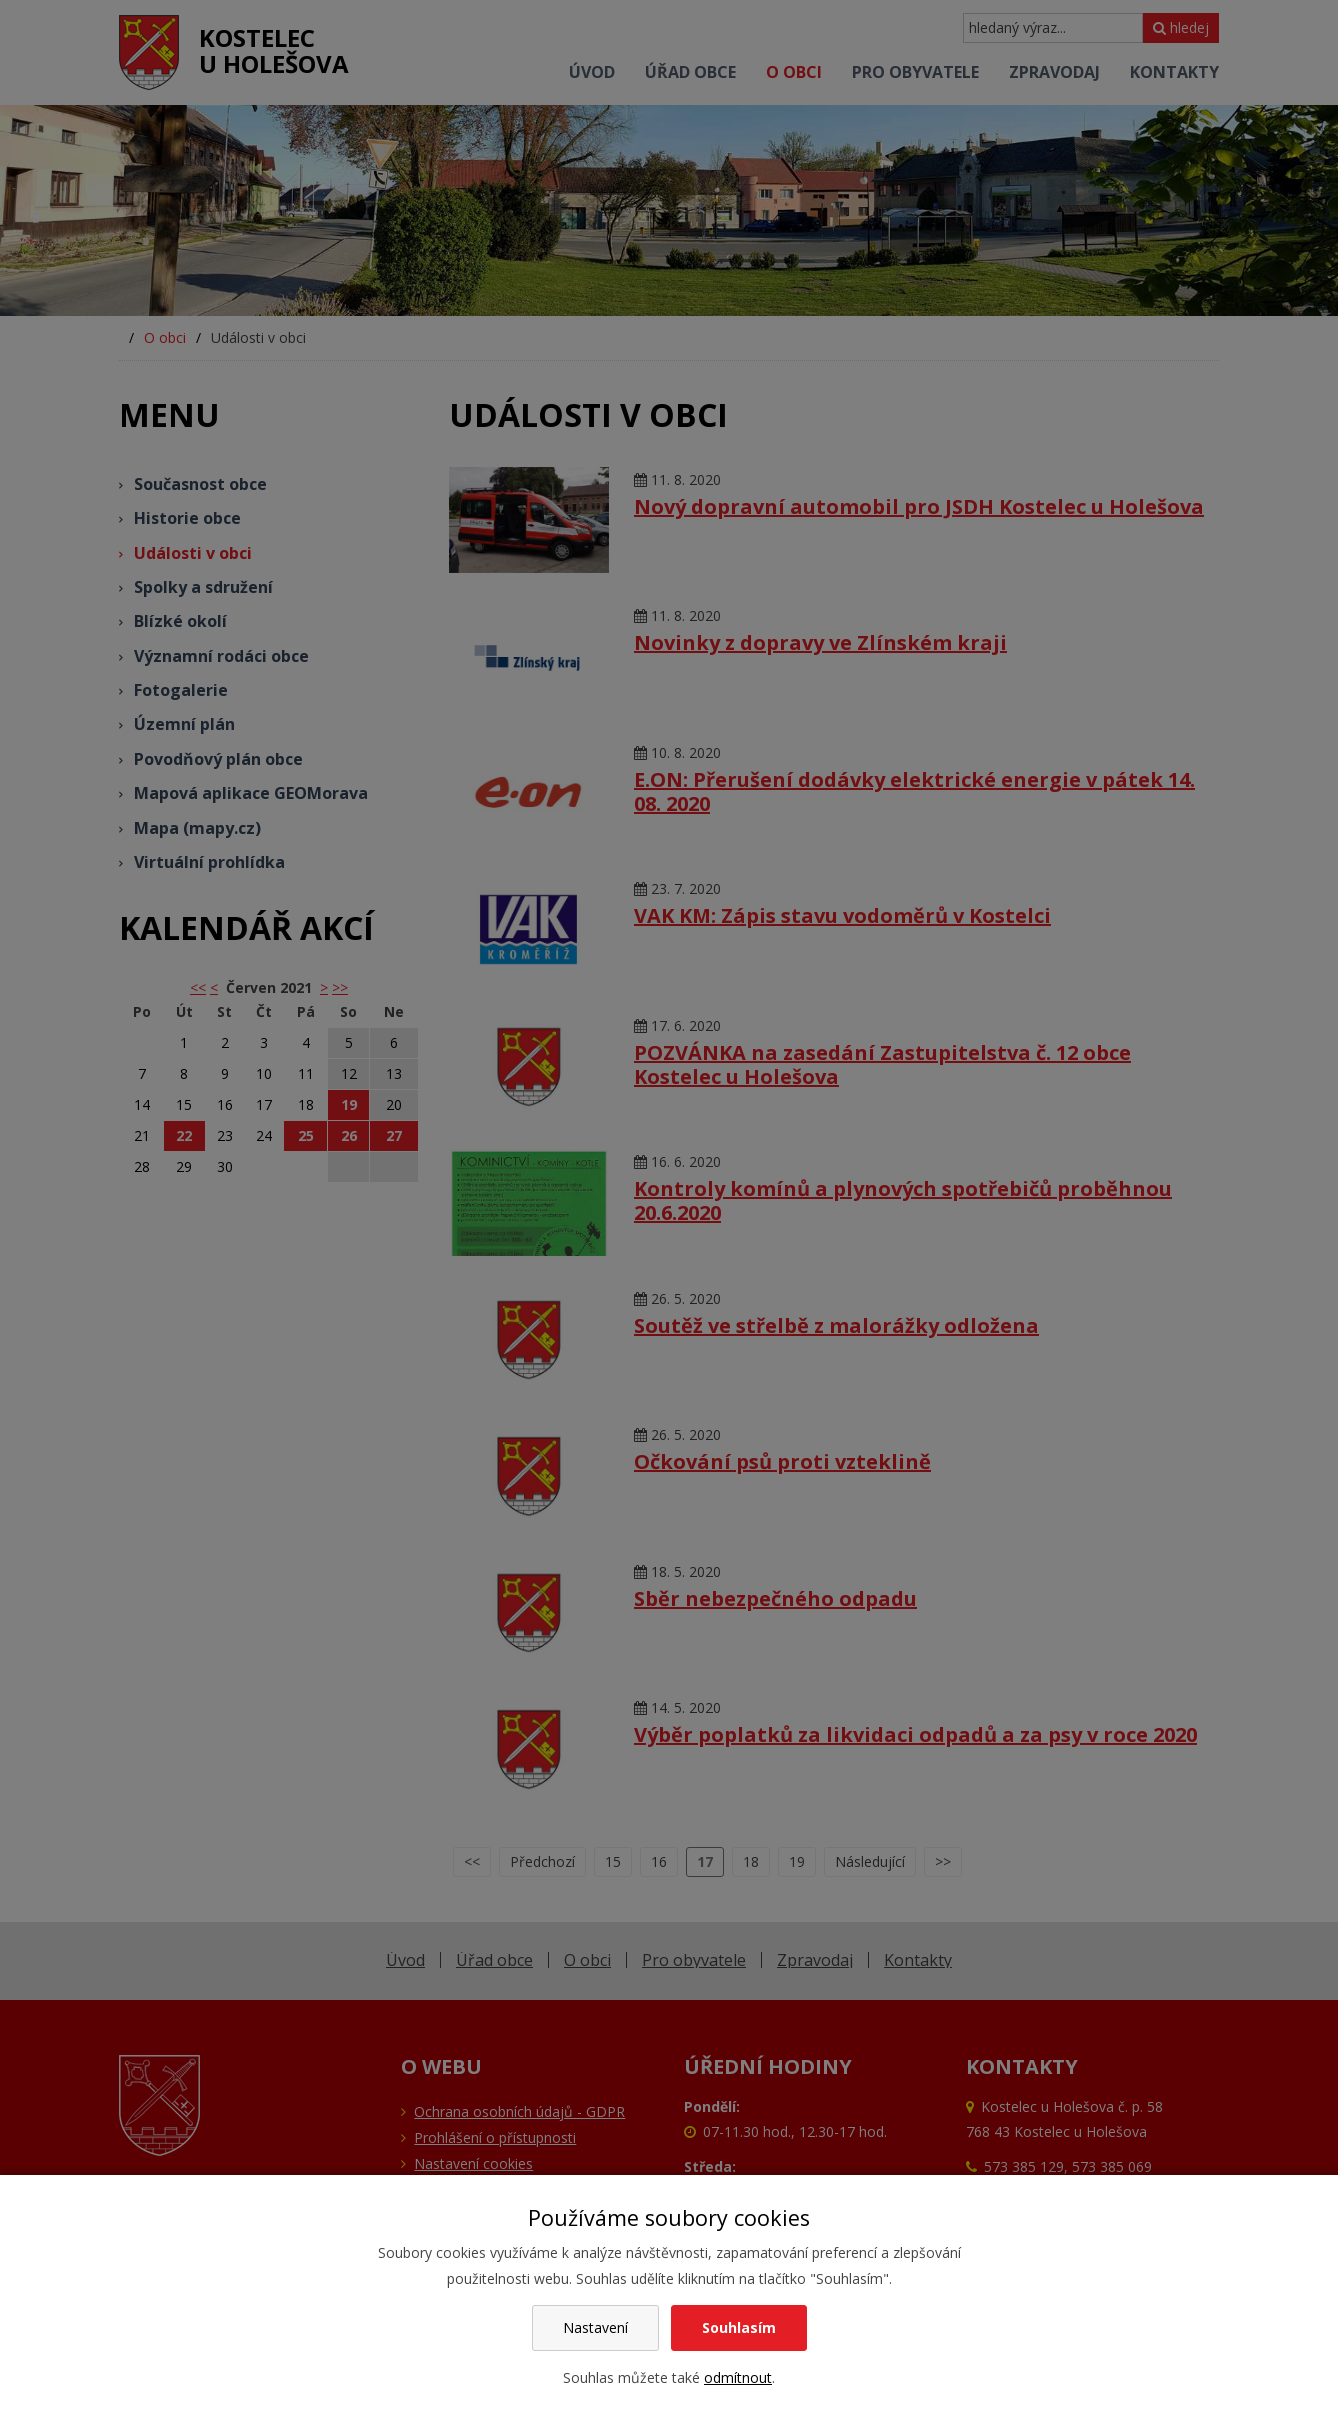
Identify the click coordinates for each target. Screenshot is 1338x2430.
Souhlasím (739, 2327)
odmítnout (738, 2377)
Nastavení (595, 2327)
